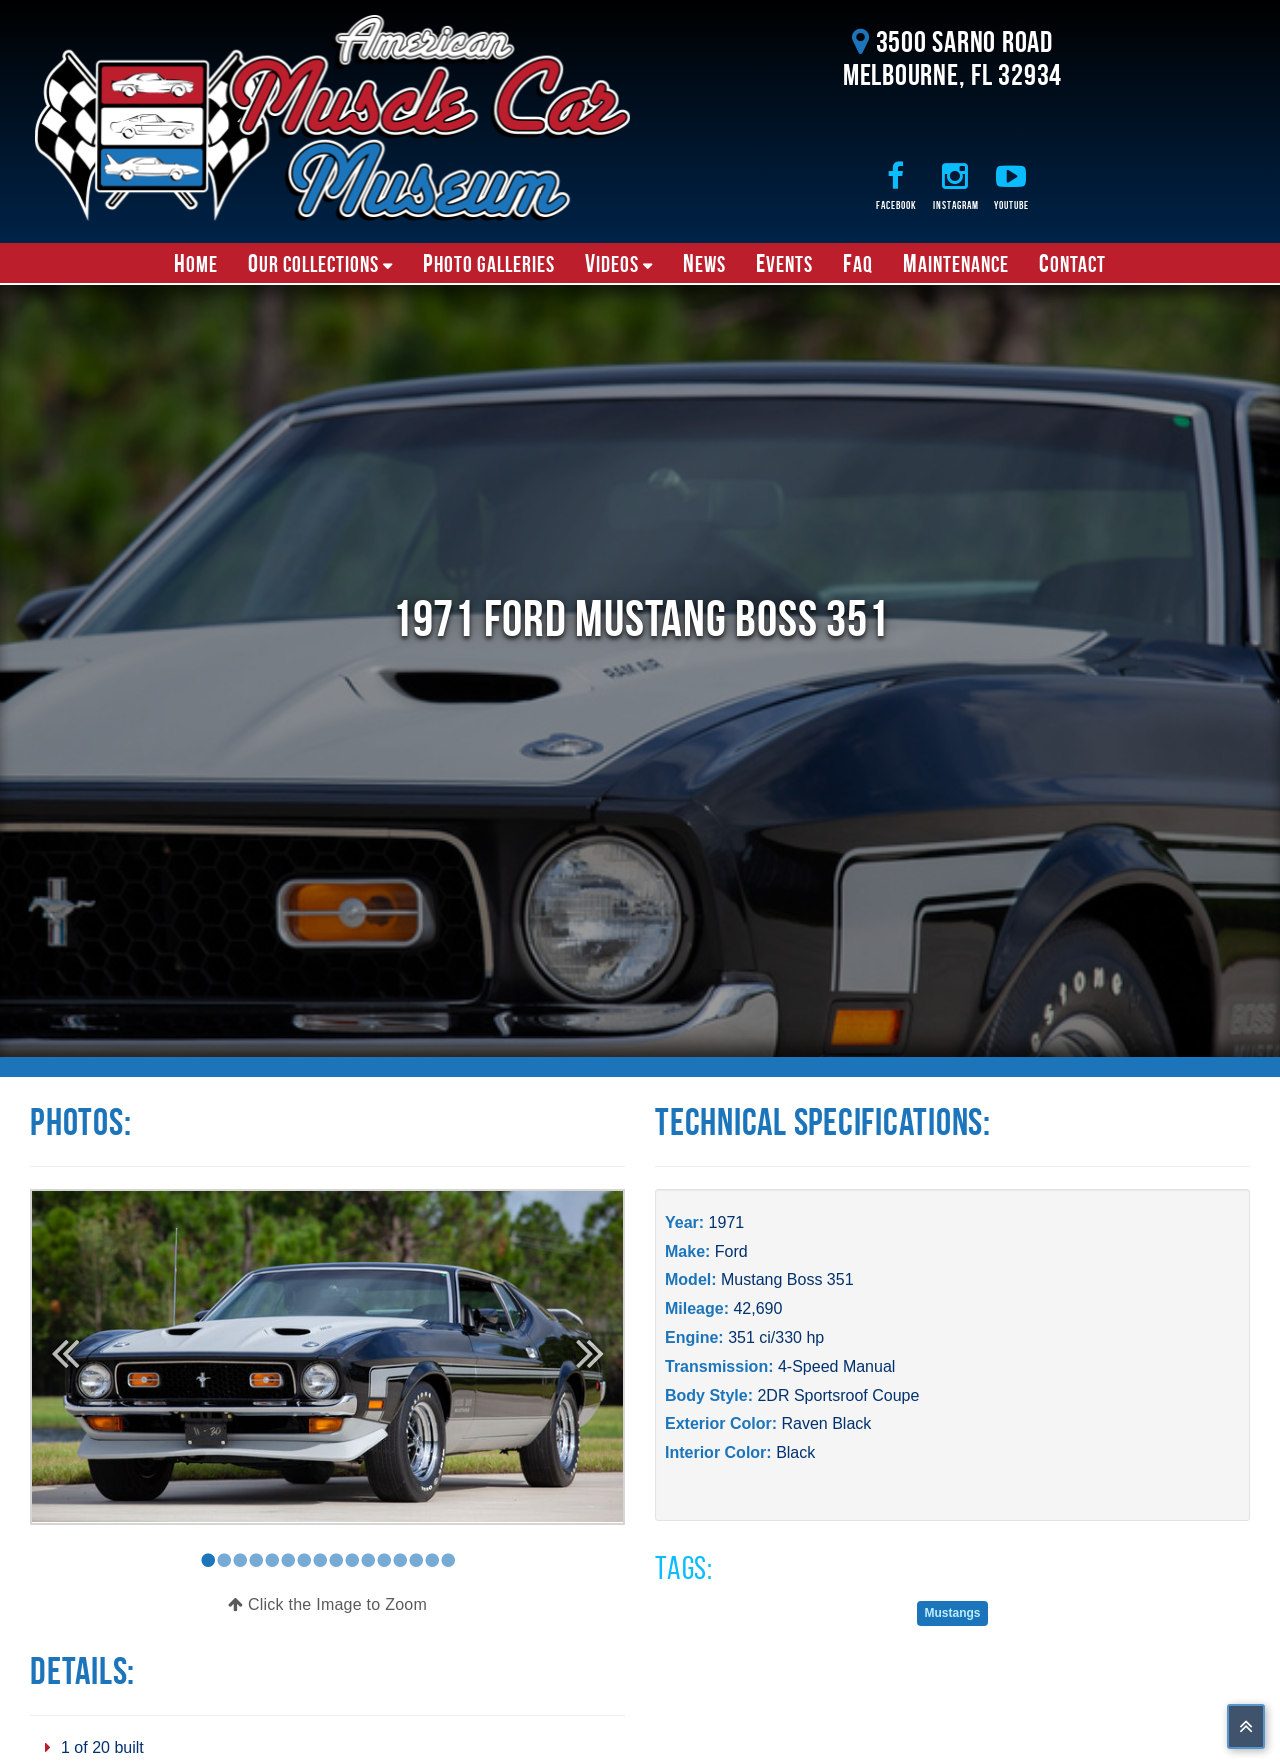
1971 (727, 1222)
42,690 (757, 1308)
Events (784, 263)
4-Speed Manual (836, 1366)
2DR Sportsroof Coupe (838, 1395)
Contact (1072, 263)
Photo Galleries (489, 263)
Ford (731, 1251)
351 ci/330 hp (776, 1337)
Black (795, 1452)
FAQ (858, 263)
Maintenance (956, 263)
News (704, 263)
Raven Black (826, 1423)
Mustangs (952, 1613)
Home (196, 263)
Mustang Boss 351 (787, 1279)
